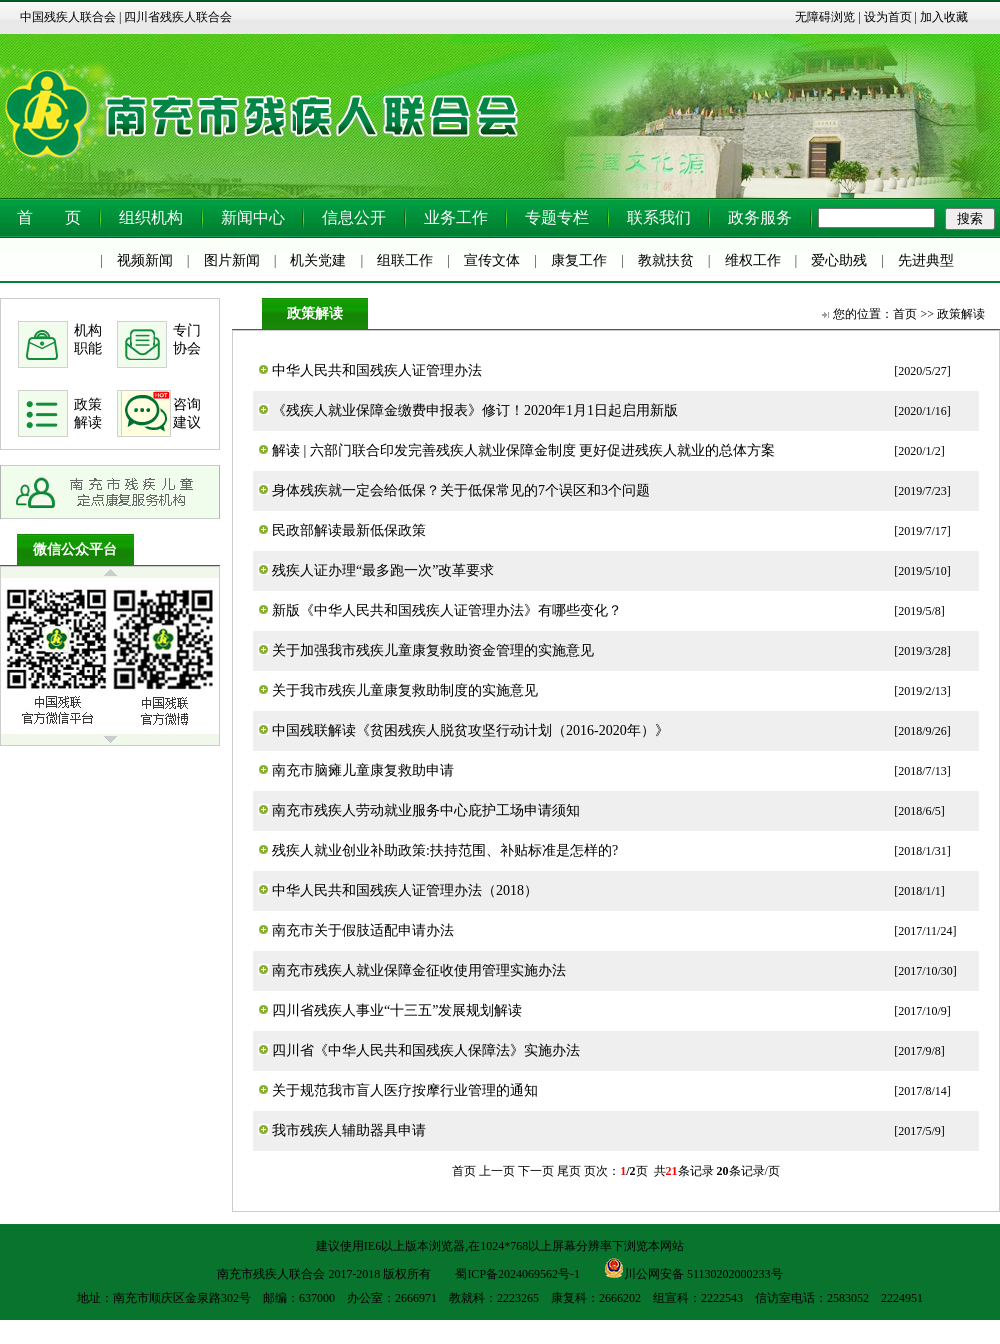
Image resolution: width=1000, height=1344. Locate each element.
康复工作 (579, 260)
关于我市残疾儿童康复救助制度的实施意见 (405, 690)
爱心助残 (839, 260)
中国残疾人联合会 (68, 17)
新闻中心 (253, 217)
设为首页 (888, 17)
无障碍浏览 (825, 17)
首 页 (49, 217)
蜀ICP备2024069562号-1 (517, 1274)
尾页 (569, 1171)
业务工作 (456, 217)
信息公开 (354, 217)
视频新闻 (145, 260)
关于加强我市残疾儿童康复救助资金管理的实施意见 (433, 650)
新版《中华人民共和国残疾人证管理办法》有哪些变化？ (447, 610)
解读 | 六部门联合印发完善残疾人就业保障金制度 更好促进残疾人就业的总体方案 (523, 450)
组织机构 (151, 217)
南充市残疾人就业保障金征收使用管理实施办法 (419, 970)
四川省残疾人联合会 (178, 17)
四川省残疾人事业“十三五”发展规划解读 (397, 1010)
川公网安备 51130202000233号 (693, 1268)
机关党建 (318, 260)
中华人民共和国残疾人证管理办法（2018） (405, 890)
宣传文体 (492, 260)
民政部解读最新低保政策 (349, 530)
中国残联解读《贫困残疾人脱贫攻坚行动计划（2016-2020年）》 (470, 730)
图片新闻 (232, 260)
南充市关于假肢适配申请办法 (363, 930)
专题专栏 (557, 217)
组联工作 (405, 260)
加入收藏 (944, 17)
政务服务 (760, 217)
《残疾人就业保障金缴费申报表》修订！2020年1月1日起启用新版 (475, 410)
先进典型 (926, 260)
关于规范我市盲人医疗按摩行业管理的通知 (405, 1090)
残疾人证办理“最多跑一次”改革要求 (383, 570)
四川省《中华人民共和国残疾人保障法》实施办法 (426, 1050)
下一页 (536, 1171)
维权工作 (753, 260)
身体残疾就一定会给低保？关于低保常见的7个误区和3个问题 (461, 490)
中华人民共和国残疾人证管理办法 (377, 370)
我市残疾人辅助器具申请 (349, 1130)
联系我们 (659, 217)
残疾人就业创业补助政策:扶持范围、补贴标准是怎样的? (445, 850)
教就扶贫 (666, 260)
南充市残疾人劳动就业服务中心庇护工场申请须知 (426, 810)
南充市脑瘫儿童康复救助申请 (363, 770)
